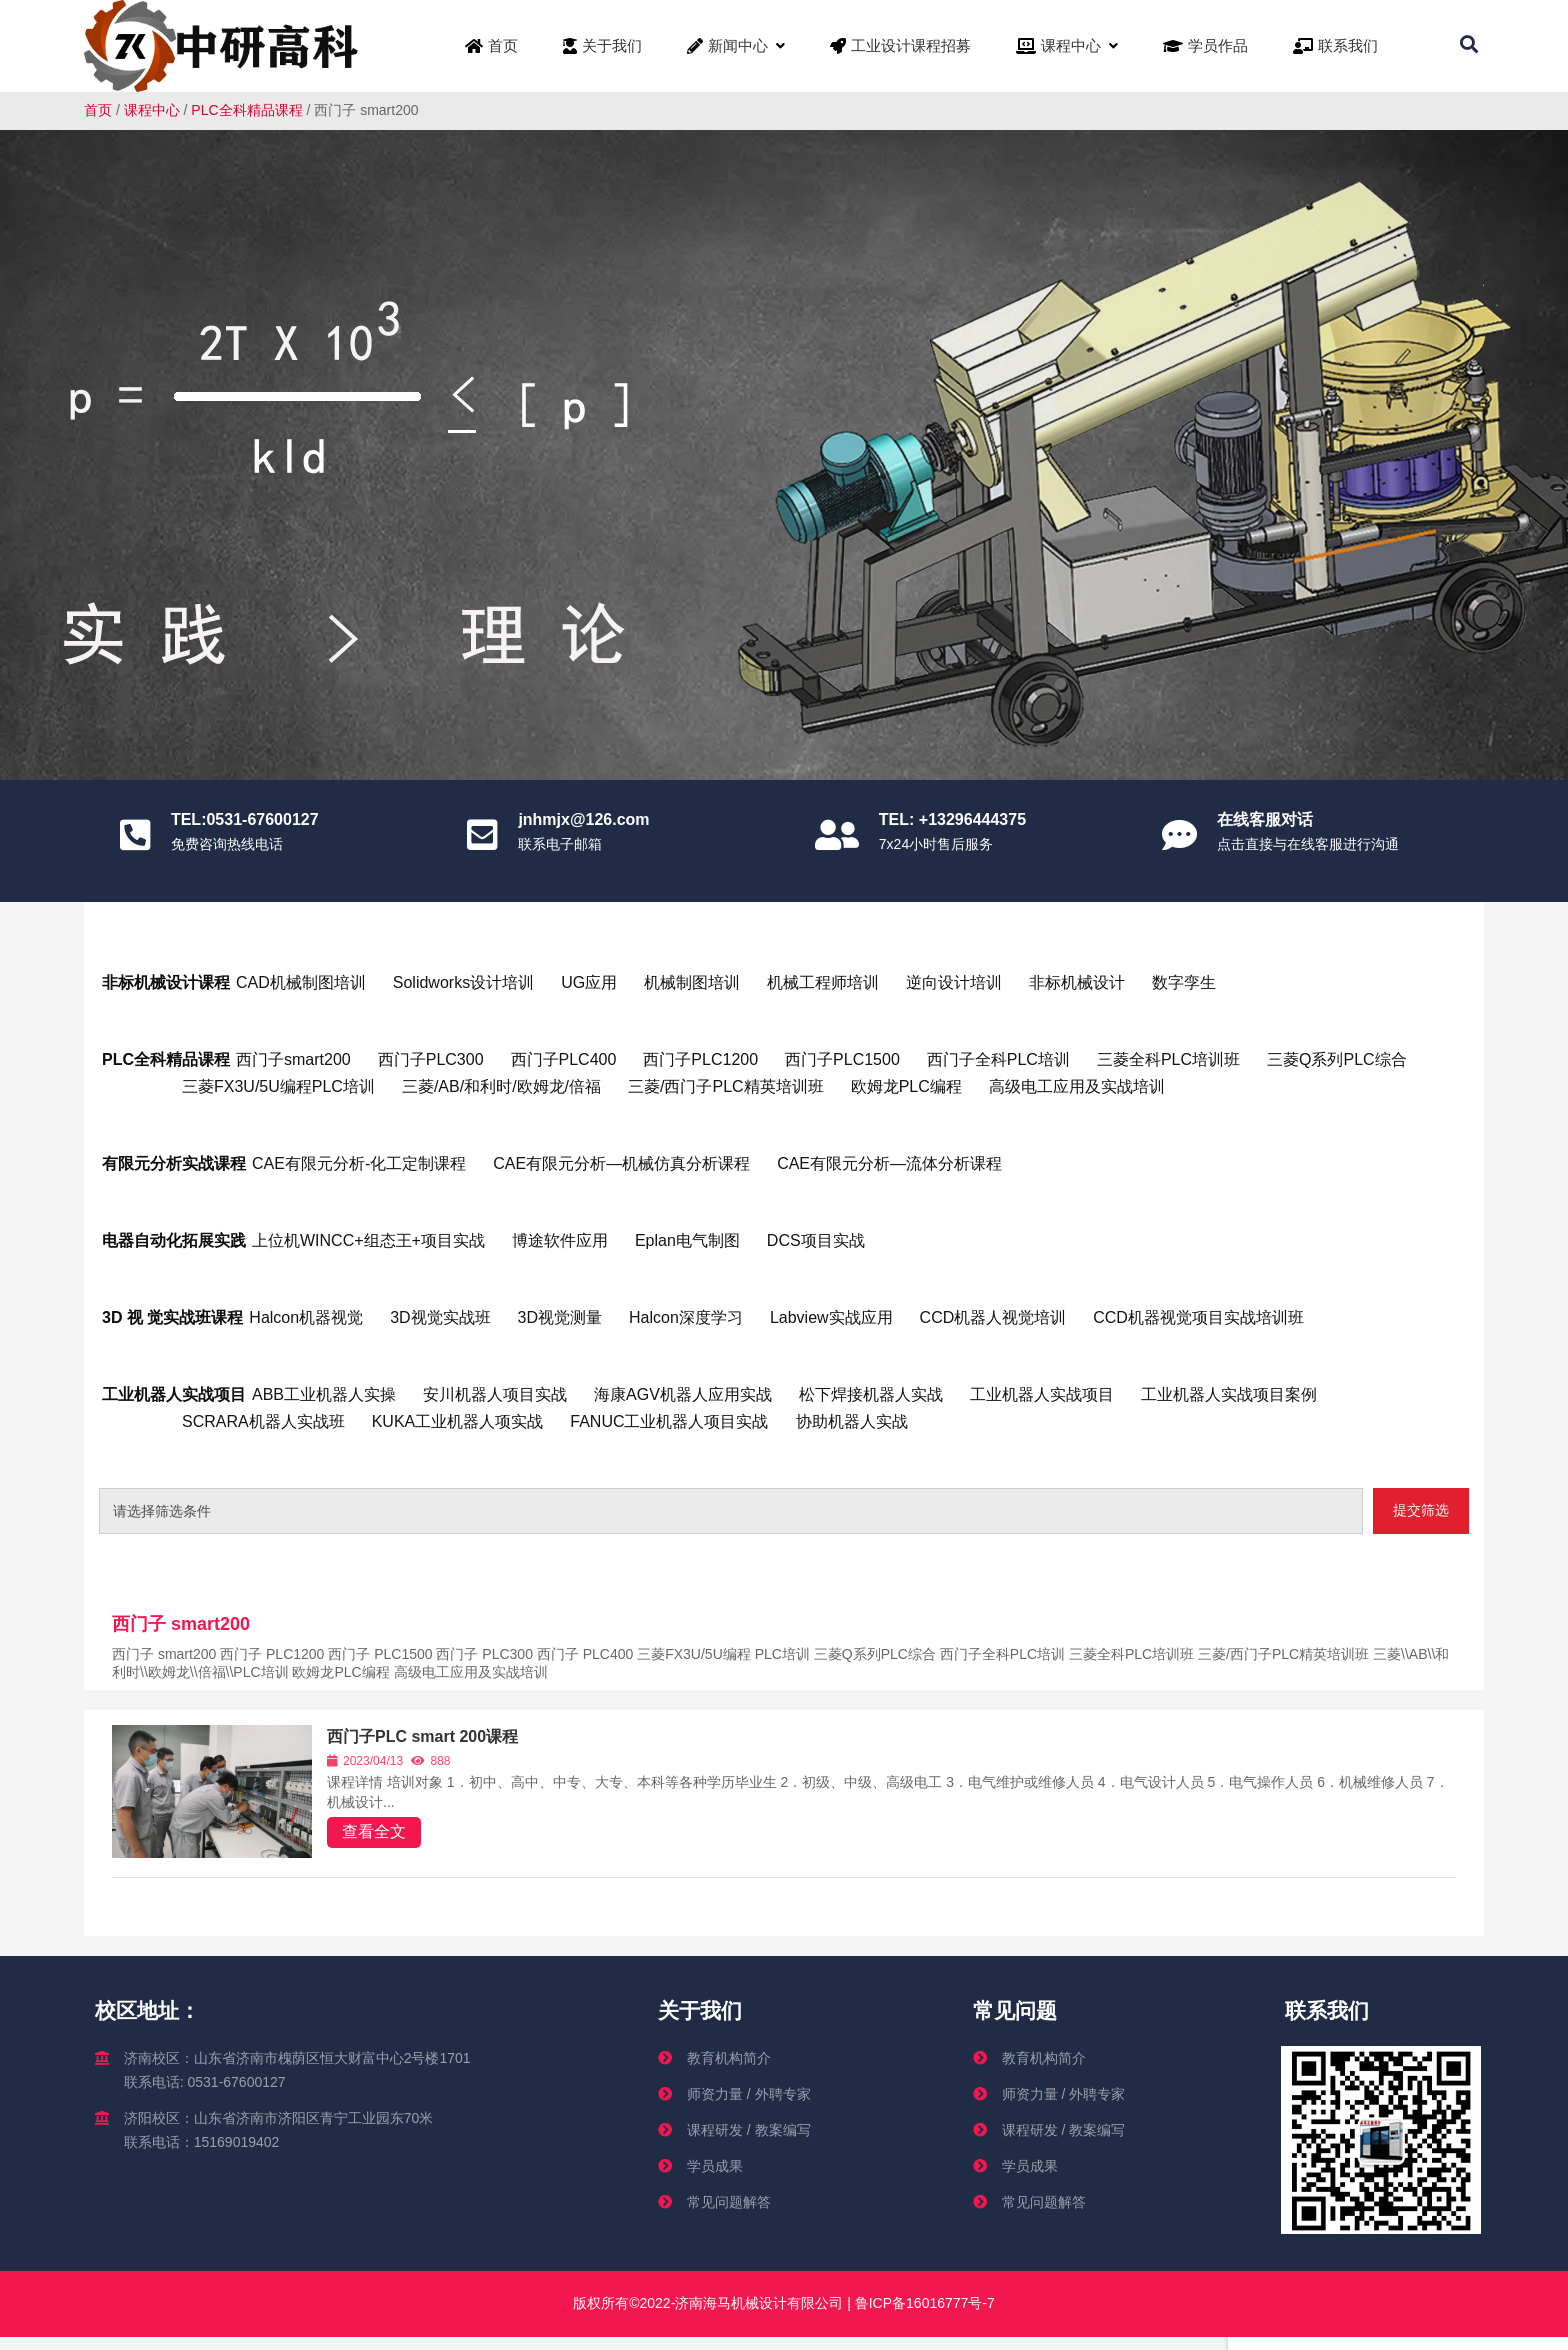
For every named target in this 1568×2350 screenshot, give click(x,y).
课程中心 (152, 110)
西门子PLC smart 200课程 (422, 1736)
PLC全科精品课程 (246, 110)
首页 (98, 110)
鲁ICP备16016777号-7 (923, 2303)
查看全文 (374, 1831)
